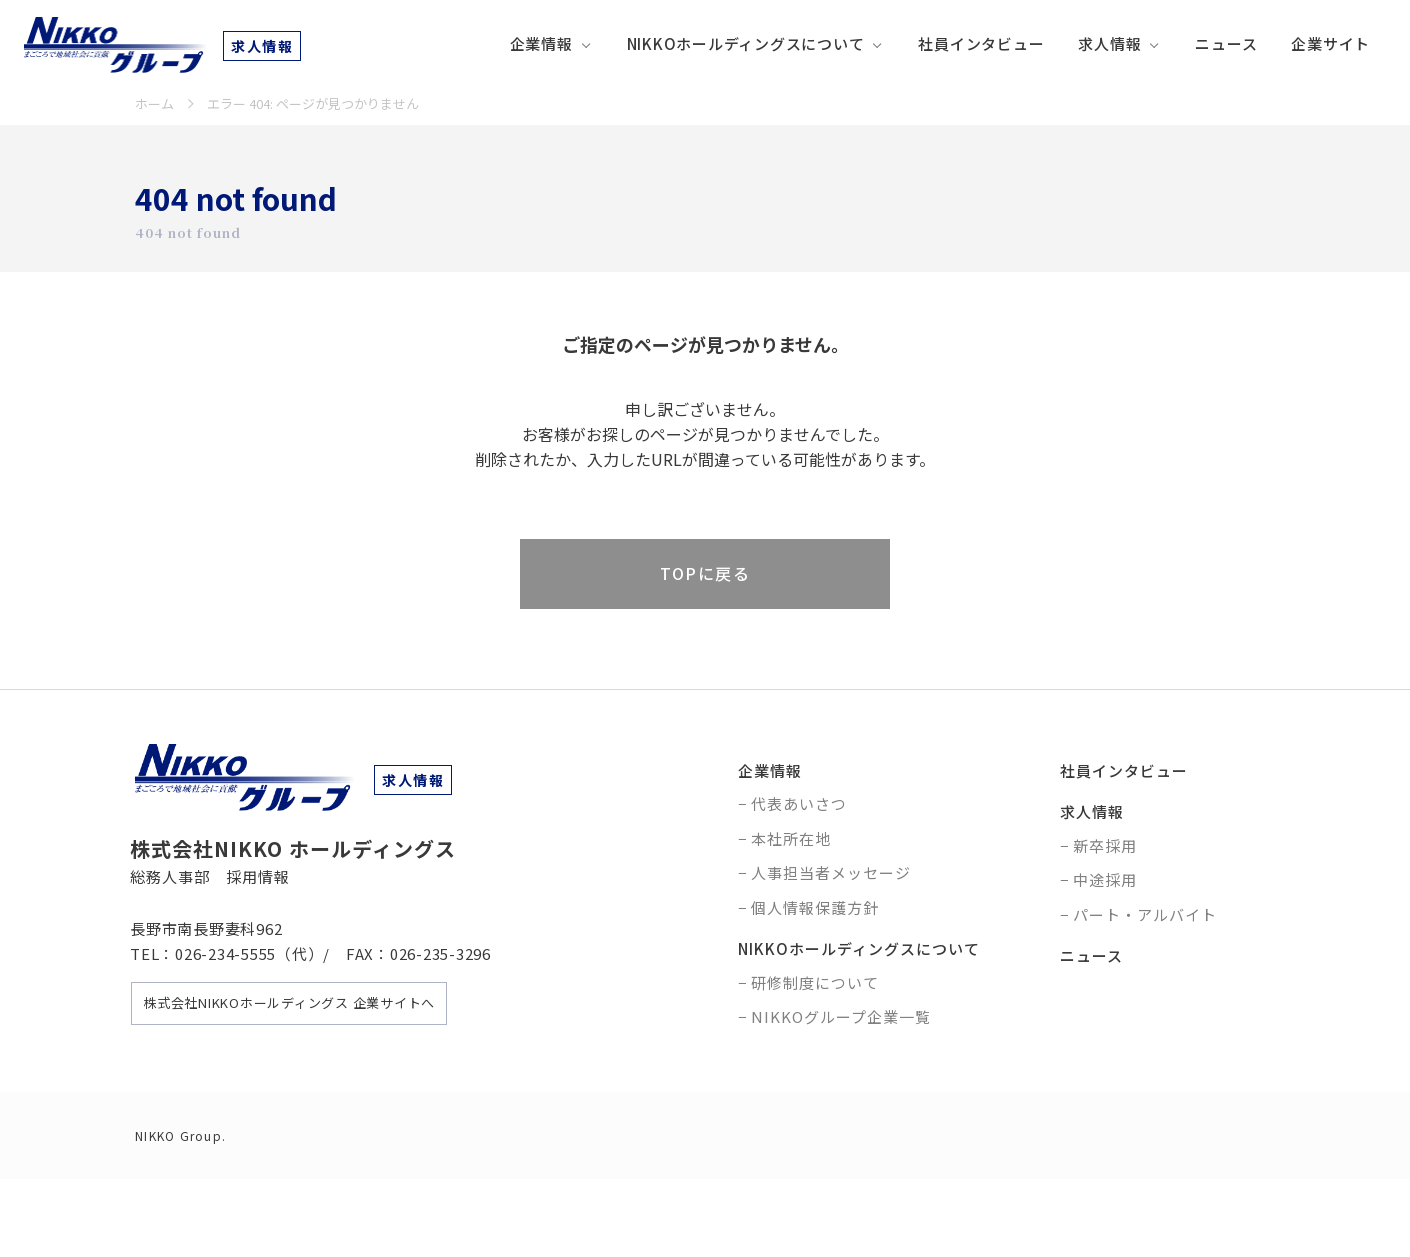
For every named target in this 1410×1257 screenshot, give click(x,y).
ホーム (154, 103)
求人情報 (1109, 43)
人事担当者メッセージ (831, 872)
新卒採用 (1105, 845)
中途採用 (1105, 879)
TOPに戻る (705, 573)
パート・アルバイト (1145, 914)
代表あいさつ (799, 803)
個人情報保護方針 (815, 907)
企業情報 (541, 43)
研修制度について (815, 982)
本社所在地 (791, 838)
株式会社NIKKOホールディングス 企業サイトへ (289, 1002)
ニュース (1226, 43)
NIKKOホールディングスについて (746, 43)
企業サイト (1330, 43)
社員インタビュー (981, 43)
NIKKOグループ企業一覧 (841, 1016)
